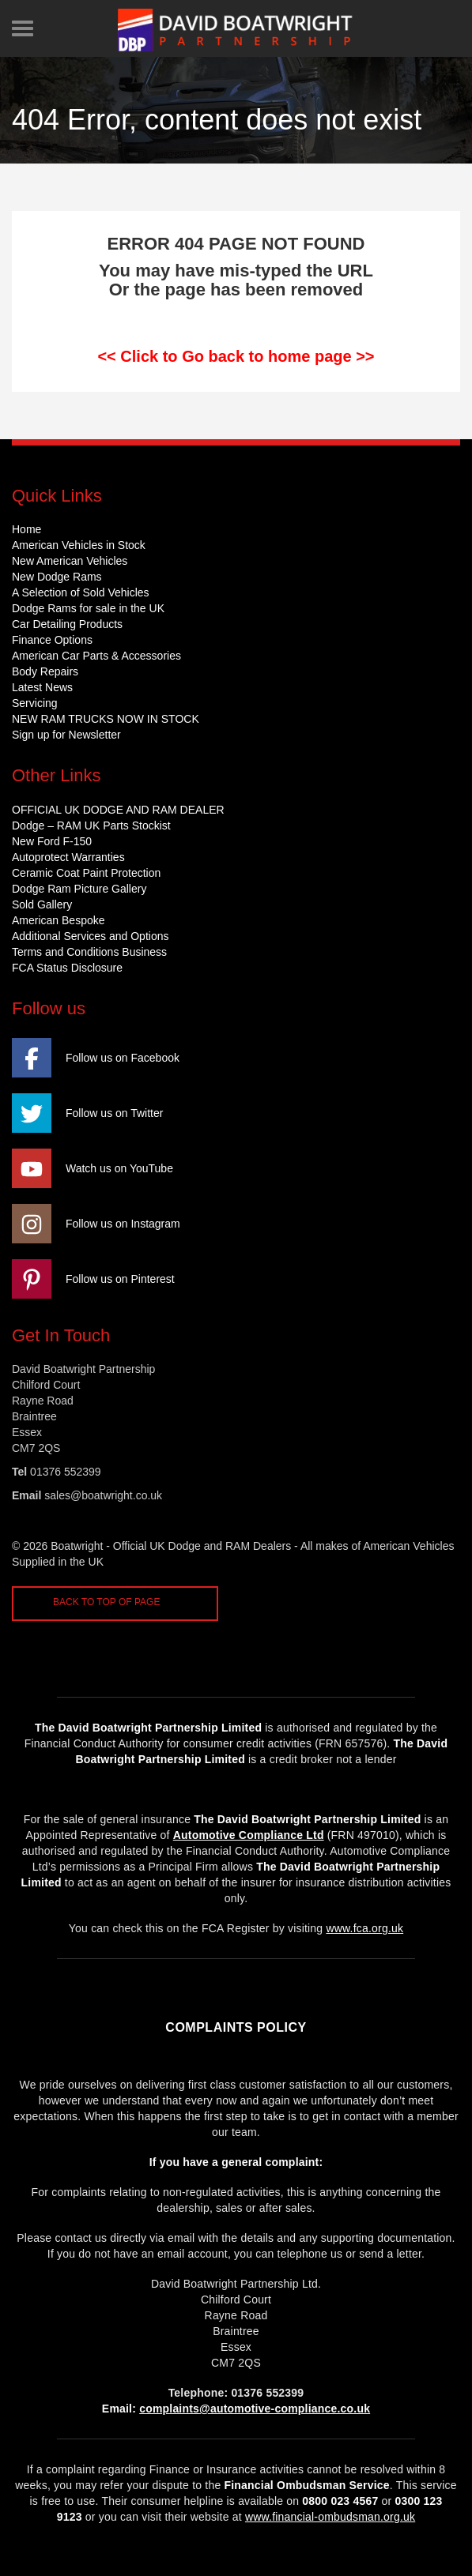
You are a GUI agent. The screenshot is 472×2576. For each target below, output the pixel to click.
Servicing (35, 703)
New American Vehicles (69, 561)
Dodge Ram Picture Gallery (79, 888)
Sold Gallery (42, 904)
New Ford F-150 (52, 841)
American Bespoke (58, 920)
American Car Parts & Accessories (96, 655)
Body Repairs (45, 671)
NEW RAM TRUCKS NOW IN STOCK (105, 719)
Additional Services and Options (90, 936)
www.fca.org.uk (364, 1928)
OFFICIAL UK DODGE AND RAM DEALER (118, 809)
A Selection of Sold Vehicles (80, 592)
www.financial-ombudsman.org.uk (330, 2516)
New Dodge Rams (57, 576)
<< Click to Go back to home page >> (235, 356)
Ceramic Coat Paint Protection (86, 873)
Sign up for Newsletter (66, 734)
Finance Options (52, 640)
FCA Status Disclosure (67, 967)
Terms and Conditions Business (89, 952)
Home (26, 529)
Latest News (42, 687)
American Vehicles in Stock (78, 545)
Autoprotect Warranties (68, 857)
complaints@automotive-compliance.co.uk (254, 2408)
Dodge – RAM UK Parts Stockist (91, 825)
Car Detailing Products (67, 624)
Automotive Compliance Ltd (248, 1835)
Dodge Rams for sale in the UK (88, 608)
